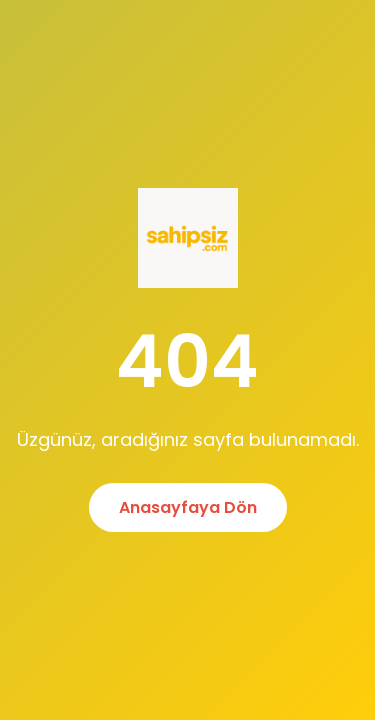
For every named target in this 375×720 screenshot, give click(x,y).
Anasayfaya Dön (188, 507)
